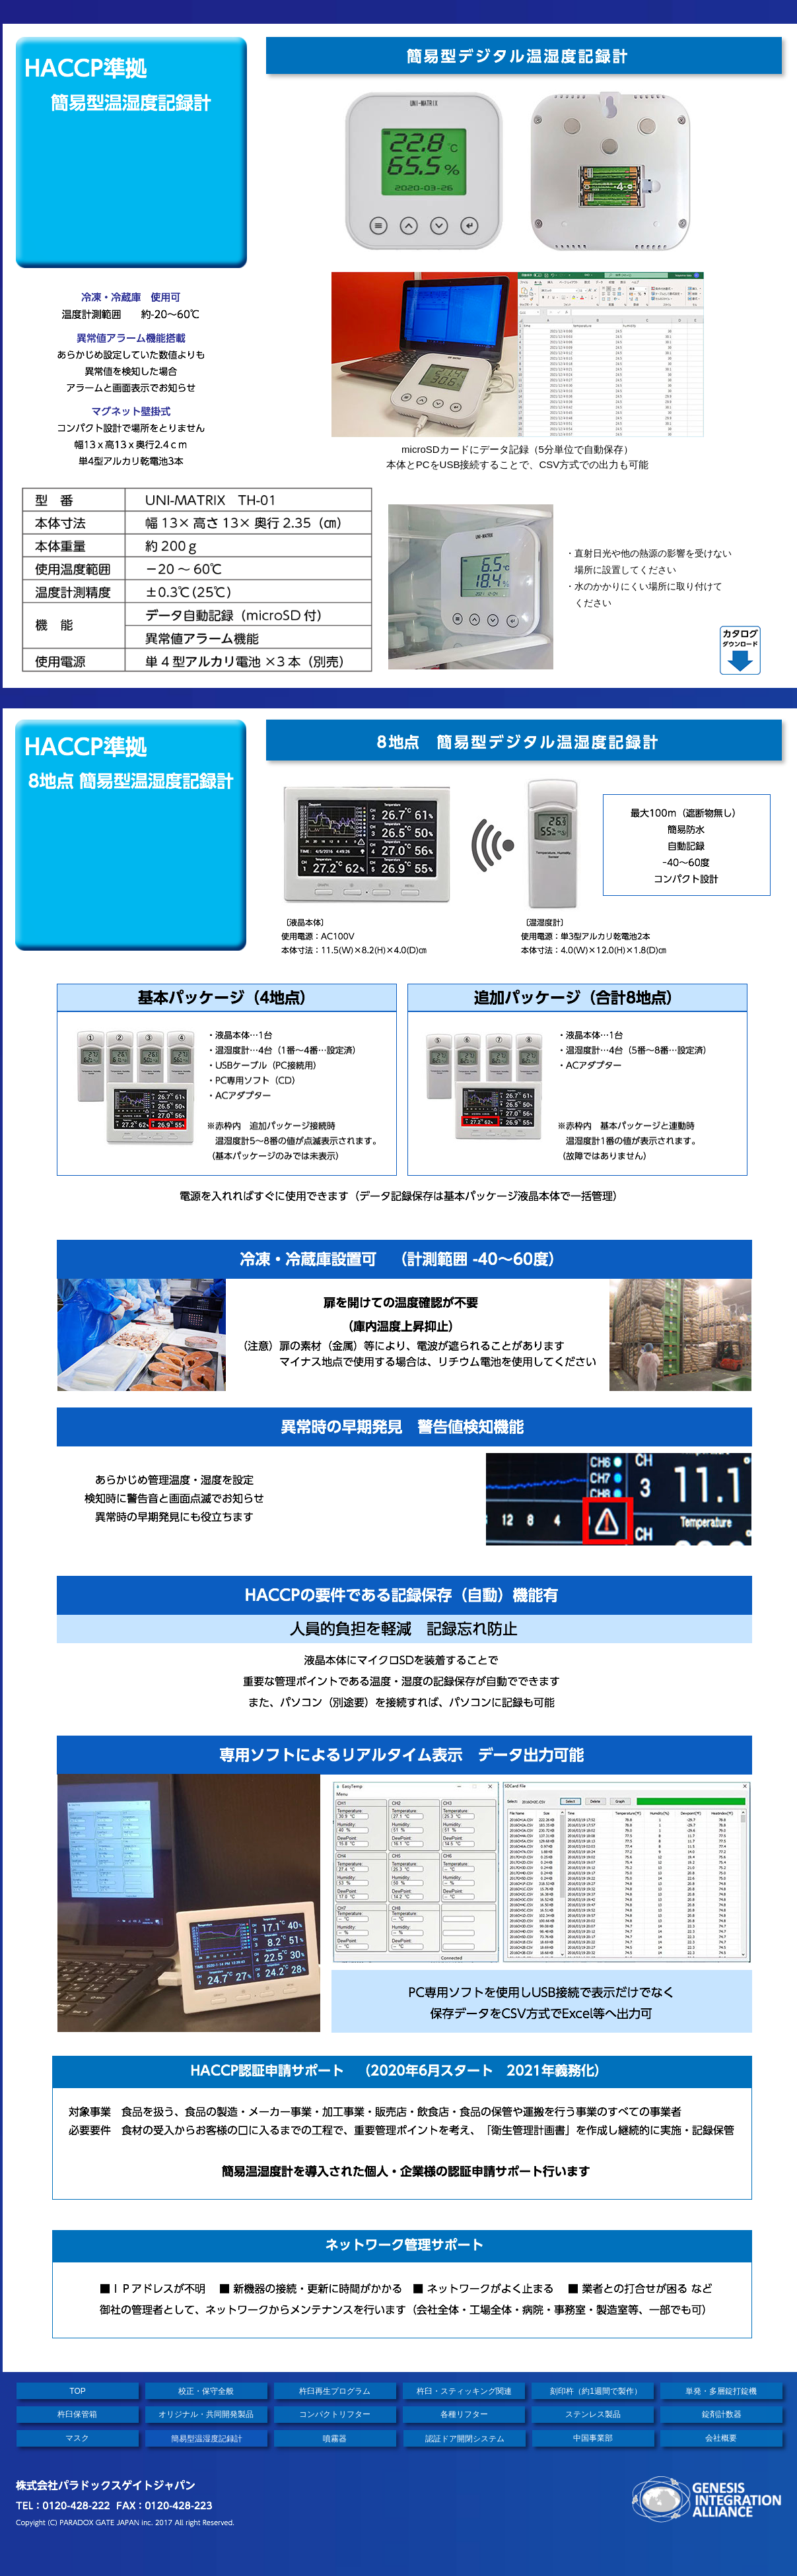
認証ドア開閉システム (464, 2438)
